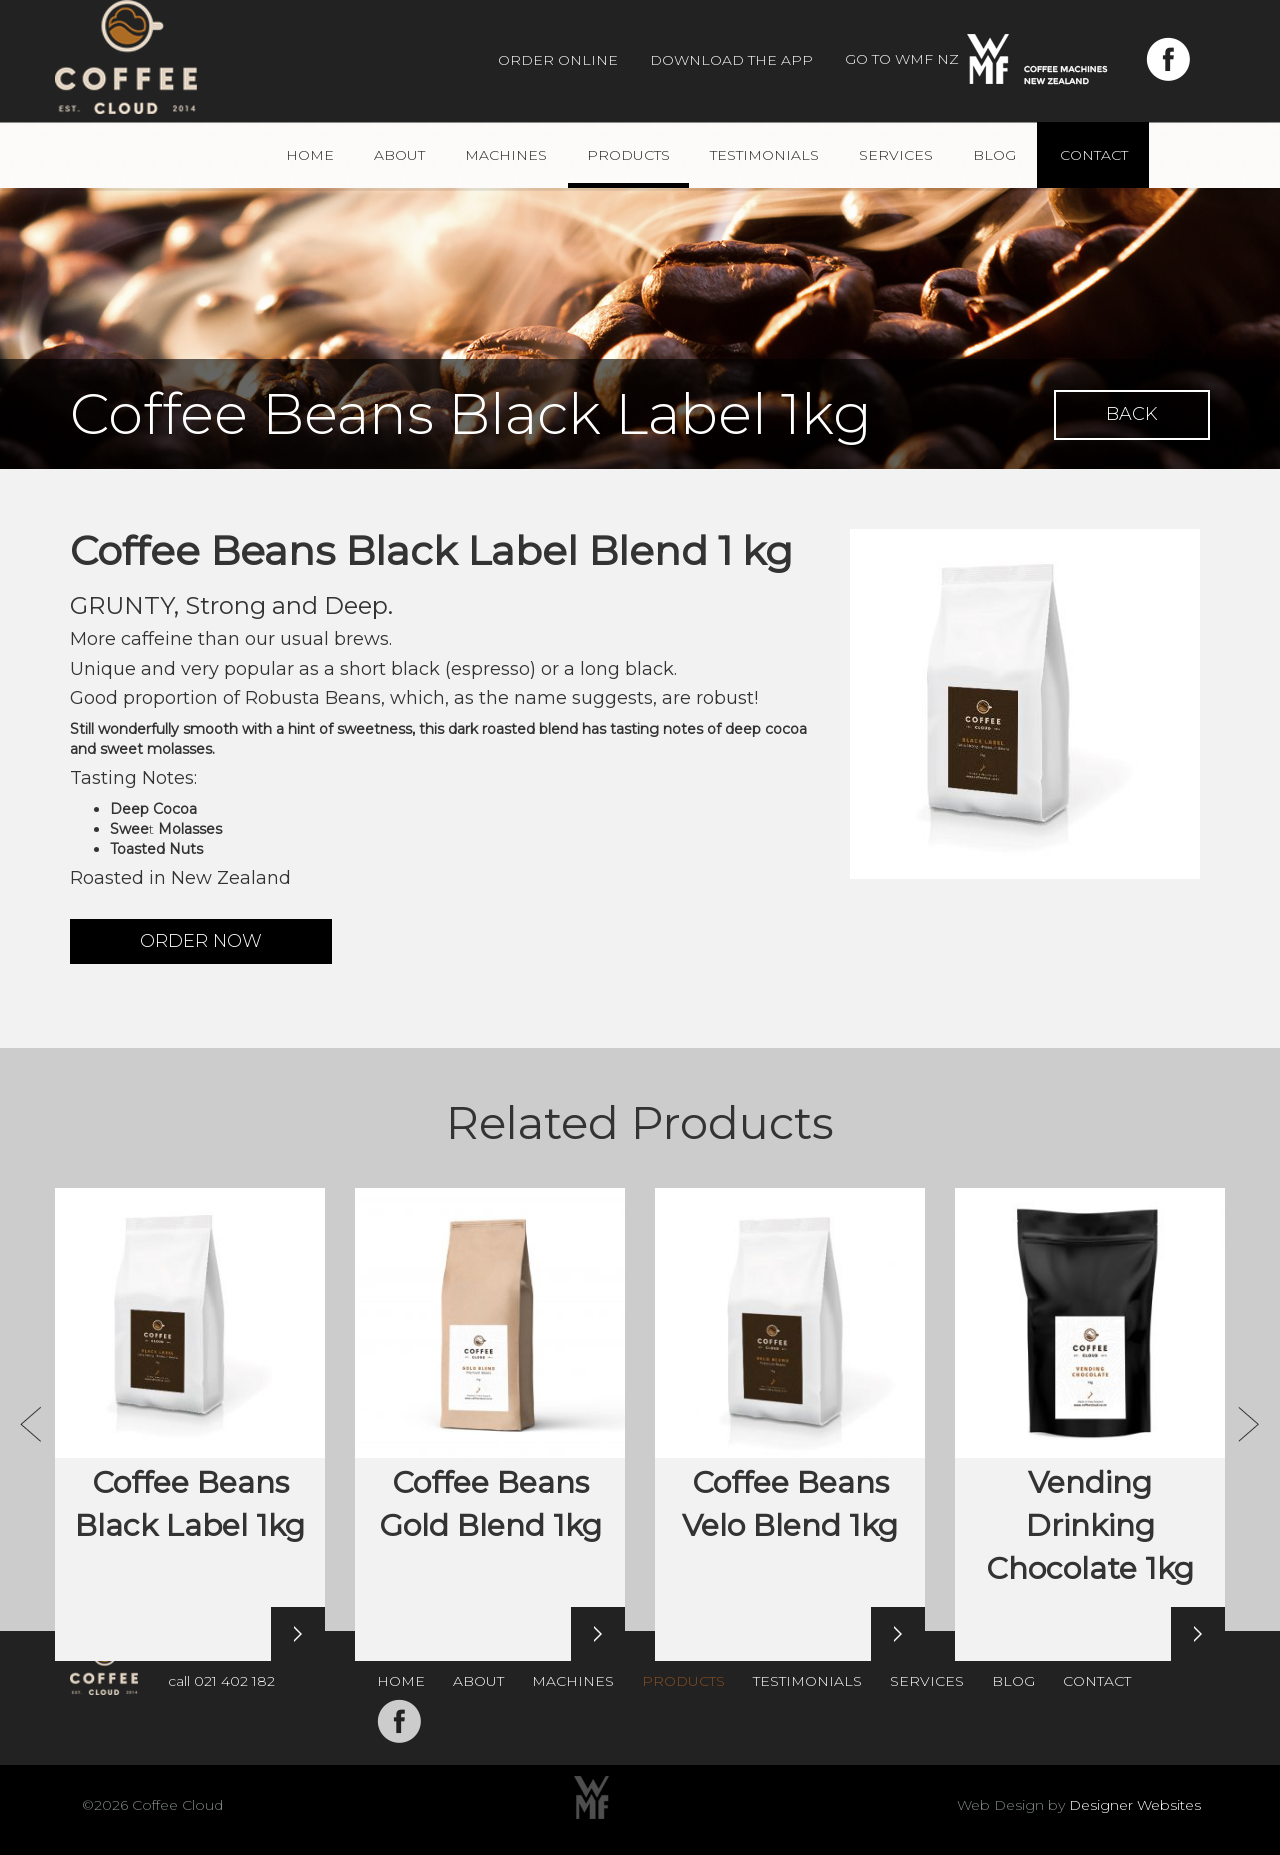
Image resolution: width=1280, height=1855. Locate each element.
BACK (1132, 414)
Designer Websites (1135, 1805)
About (399, 155)
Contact (1094, 155)
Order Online (558, 60)
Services (896, 155)
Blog (994, 155)
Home (310, 155)
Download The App (731, 60)
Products (628, 155)
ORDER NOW (201, 941)
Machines (506, 155)
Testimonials (764, 155)
